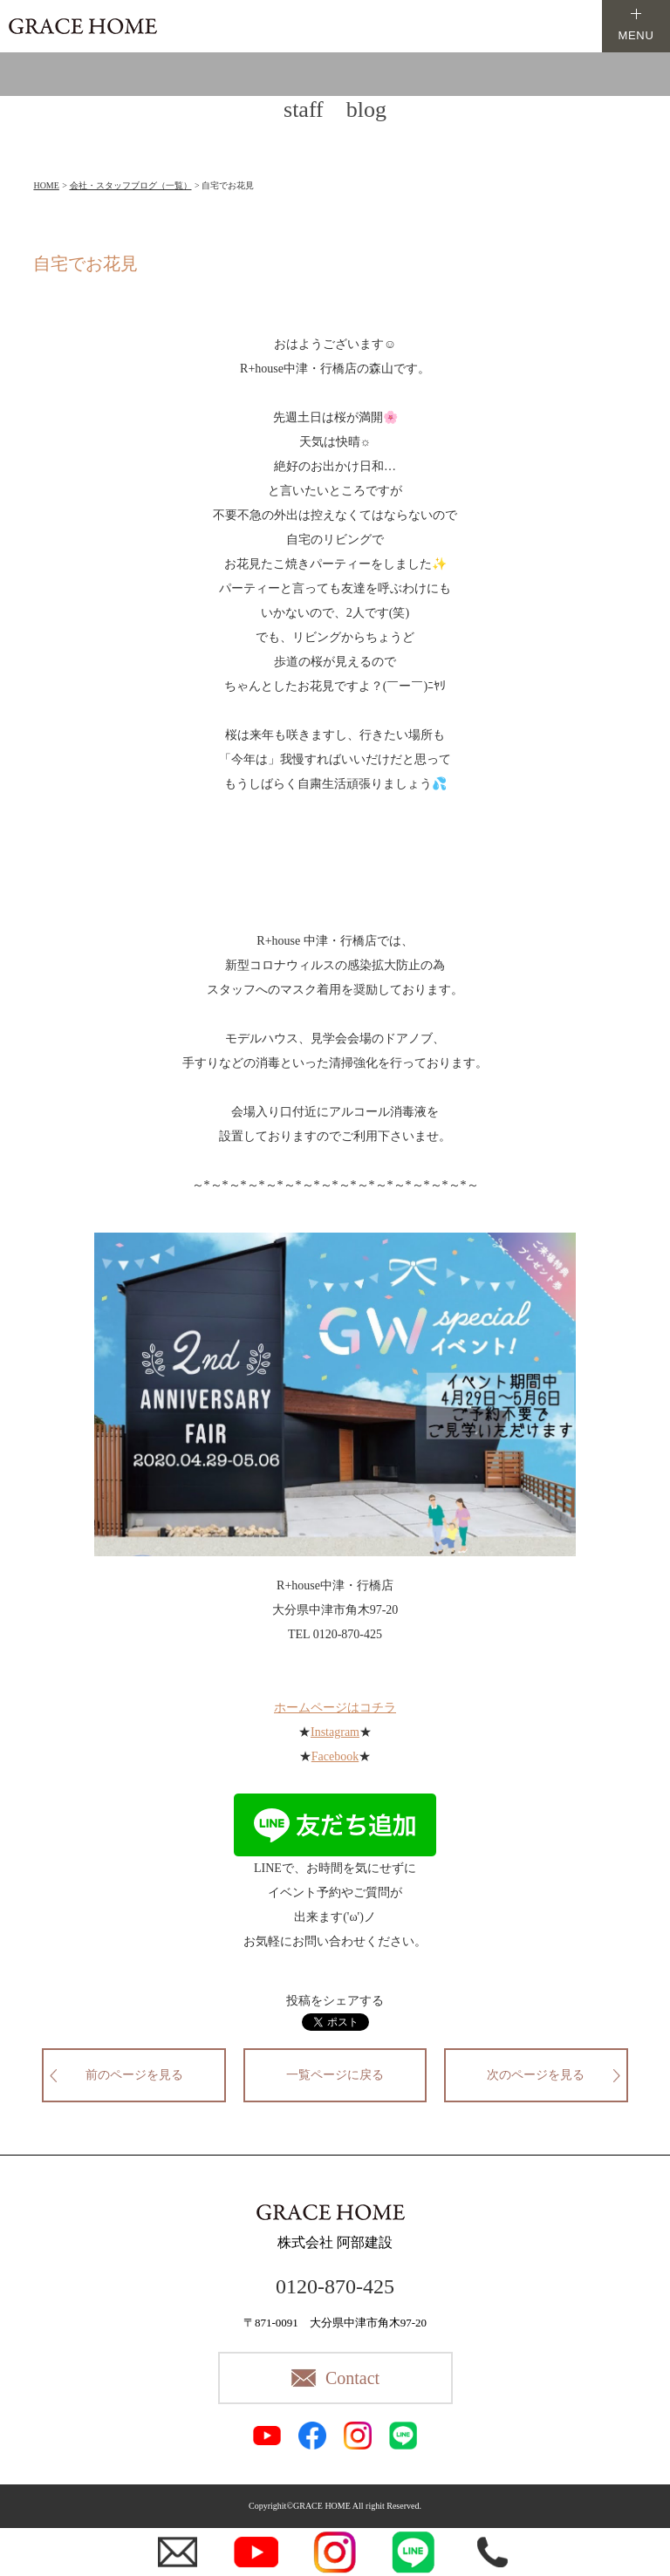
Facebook (335, 1756)
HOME (45, 185)
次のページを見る (536, 2074)
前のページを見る (134, 2074)
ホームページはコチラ (335, 1707)
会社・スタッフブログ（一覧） (131, 185)
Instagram (335, 1732)
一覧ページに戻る (335, 2074)
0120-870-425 (335, 2286)
